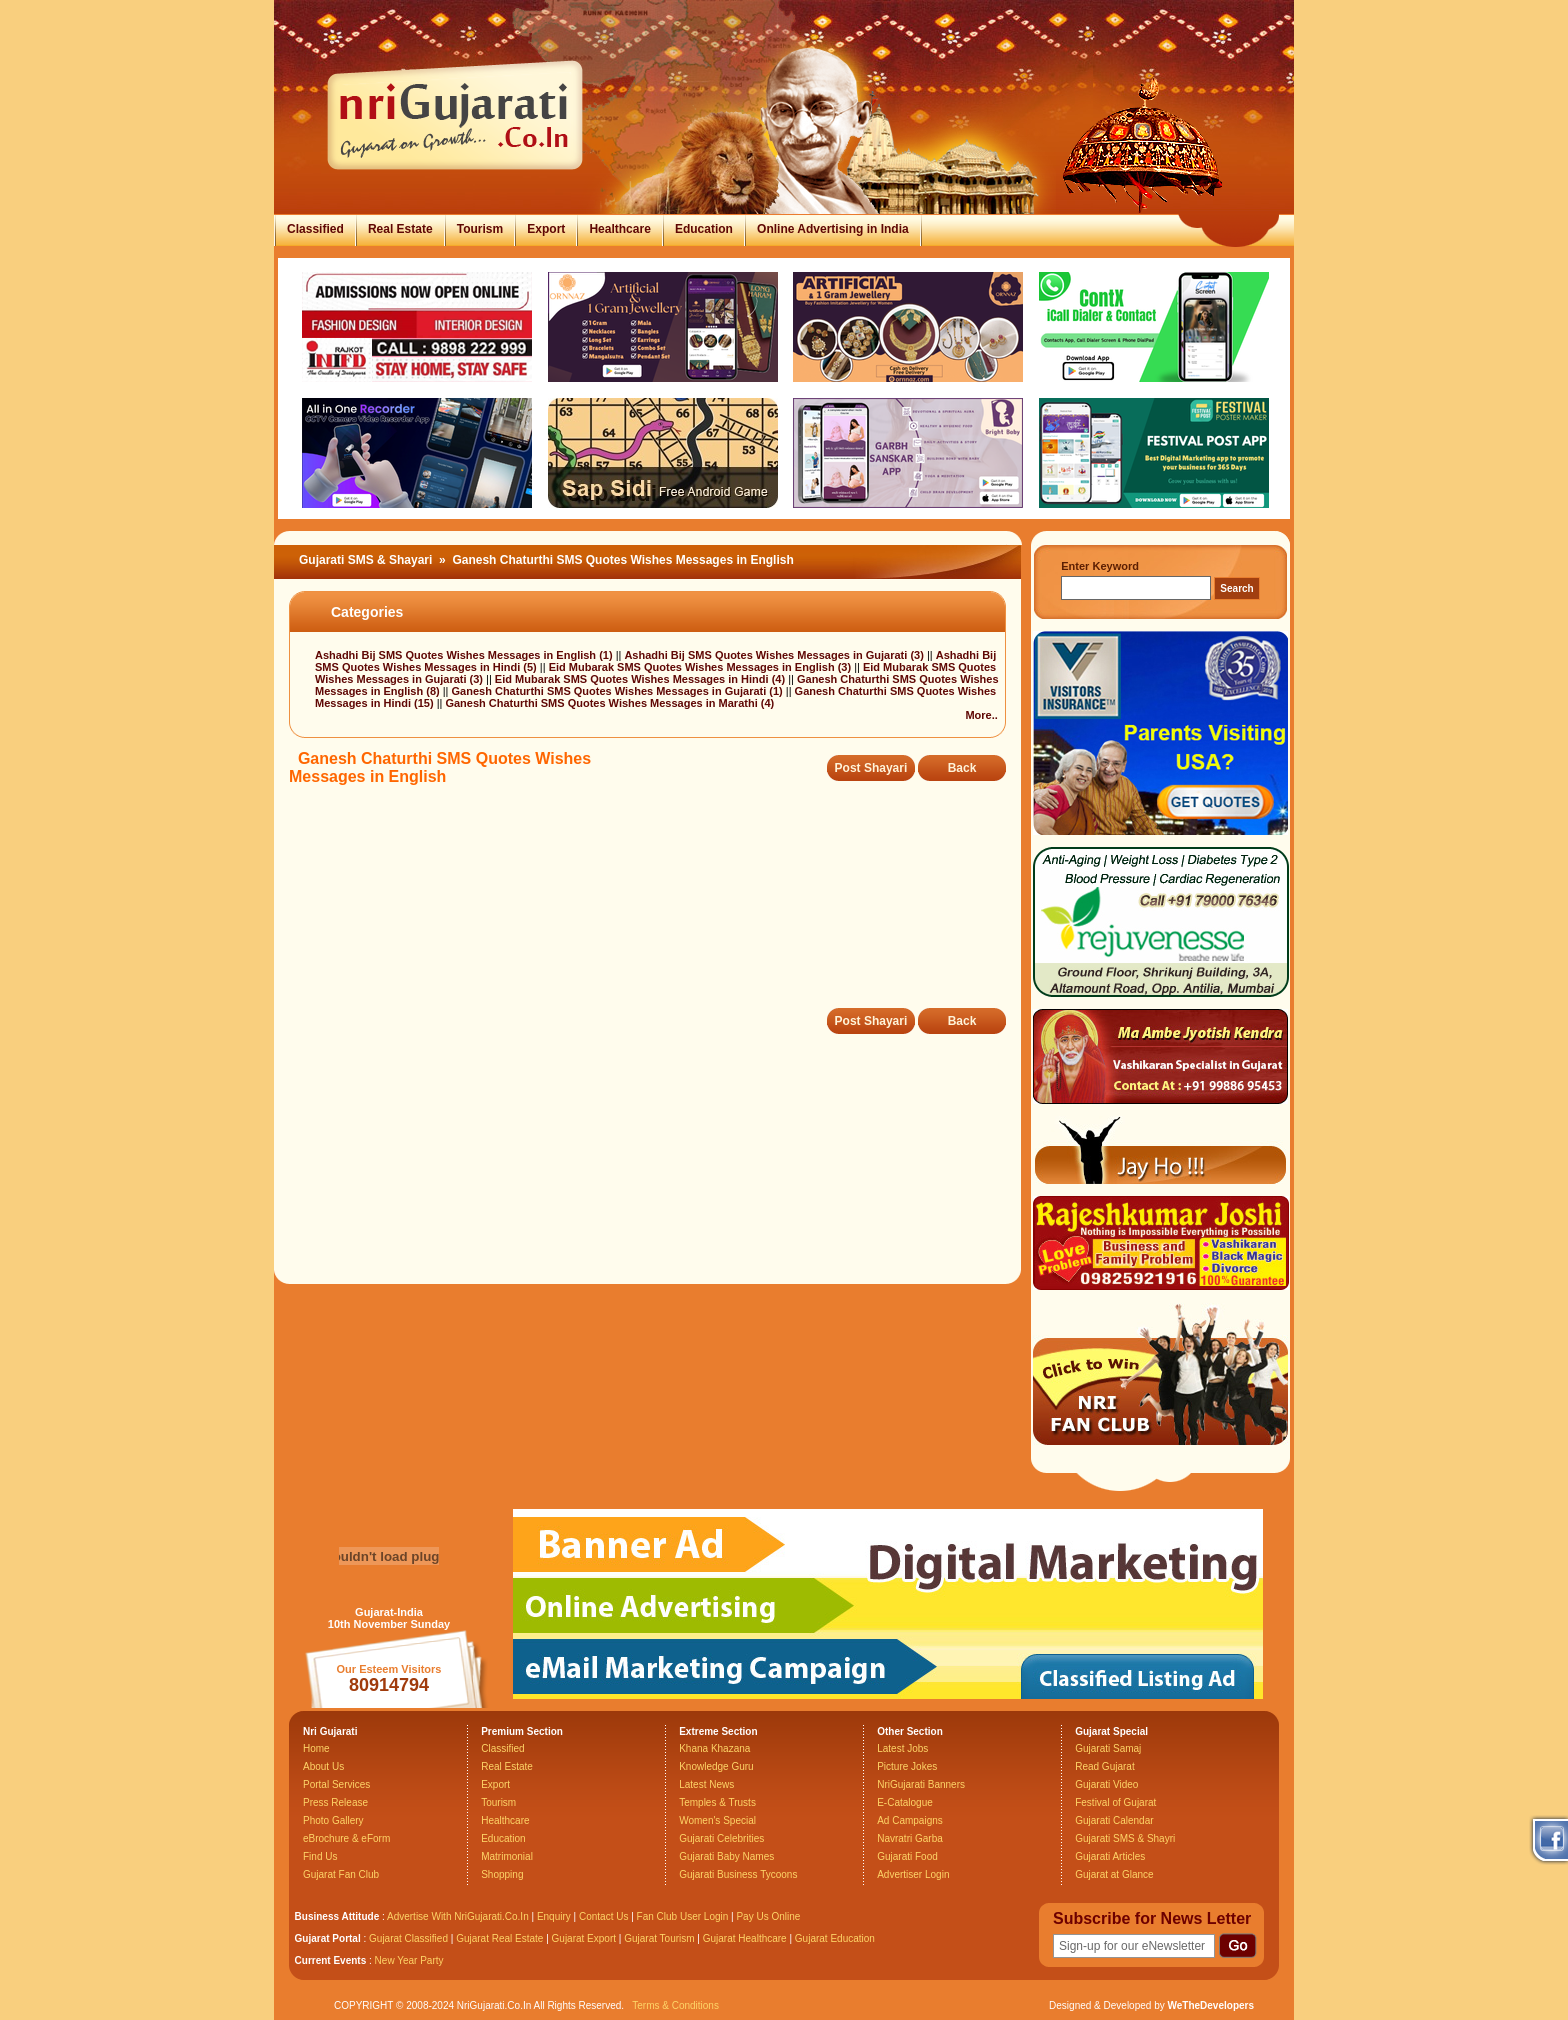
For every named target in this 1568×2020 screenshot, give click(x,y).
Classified (315, 229)
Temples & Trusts (717, 1802)
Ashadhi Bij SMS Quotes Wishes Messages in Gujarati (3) (775, 655)
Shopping (502, 1874)
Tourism (480, 229)
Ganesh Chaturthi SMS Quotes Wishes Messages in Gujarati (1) (619, 691)
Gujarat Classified (408, 1938)
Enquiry (555, 1916)
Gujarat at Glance (1114, 1874)
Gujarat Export (584, 1938)
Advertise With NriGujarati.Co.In (458, 1916)
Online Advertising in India (833, 229)
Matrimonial (507, 1856)
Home (316, 1748)
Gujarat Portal (328, 1938)
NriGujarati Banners (921, 1784)
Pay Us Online (768, 1916)
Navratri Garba (910, 1838)
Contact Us (603, 1916)
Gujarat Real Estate (499, 1938)
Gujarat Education (835, 1938)
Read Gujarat (1104, 1766)
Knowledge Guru (716, 1766)
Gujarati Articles (1110, 1856)
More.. (981, 715)
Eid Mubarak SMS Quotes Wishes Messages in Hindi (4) (641, 679)
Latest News (706, 1784)
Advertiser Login (913, 1874)
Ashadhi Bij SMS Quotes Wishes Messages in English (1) (465, 655)
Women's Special (717, 1820)
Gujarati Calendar (1114, 1820)
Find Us (320, 1856)
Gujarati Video (1106, 1784)
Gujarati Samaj (1108, 1748)
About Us (323, 1766)
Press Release (335, 1802)
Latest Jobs (902, 1748)
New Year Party (409, 1960)
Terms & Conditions (675, 2005)
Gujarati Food (907, 1856)
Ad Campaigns (910, 1820)
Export (546, 229)
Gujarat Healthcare (745, 1938)
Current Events (331, 1960)
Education (704, 229)
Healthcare (619, 229)
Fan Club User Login (683, 1916)
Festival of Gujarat (1115, 1802)
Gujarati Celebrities (721, 1838)
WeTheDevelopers (1210, 2005)
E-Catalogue (905, 1802)
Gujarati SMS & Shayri (1125, 1838)
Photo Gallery (333, 1820)
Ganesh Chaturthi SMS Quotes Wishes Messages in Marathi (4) (609, 703)
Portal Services (336, 1784)
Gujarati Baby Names (726, 1856)
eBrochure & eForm (346, 1838)
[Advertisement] (653, 911)
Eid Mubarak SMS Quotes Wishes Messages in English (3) (702, 667)
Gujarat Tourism (659, 1938)
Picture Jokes (907, 1766)
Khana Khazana (714, 1748)
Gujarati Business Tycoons (738, 1874)
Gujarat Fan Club (341, 1874)
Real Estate (400, 229)
